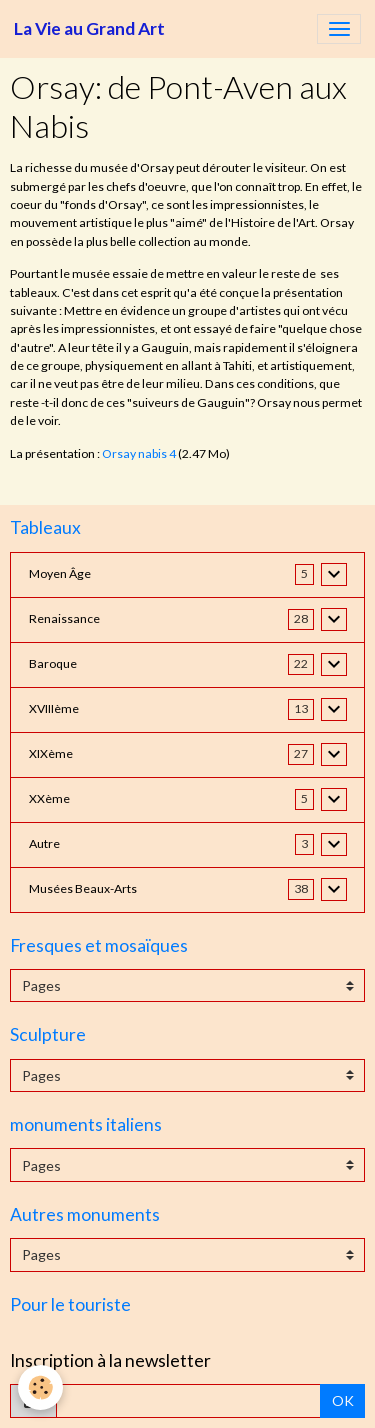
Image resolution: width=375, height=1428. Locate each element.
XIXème (51, 753)
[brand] (89, 29)
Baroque (53, 663)
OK (343, 1400)
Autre (44, 843)
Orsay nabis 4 (139, 453)
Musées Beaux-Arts (83, 888)
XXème (49, 798)
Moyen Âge (60, 573)
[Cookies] (40, 1387)
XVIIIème (54, 708)
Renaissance (64, 618)
